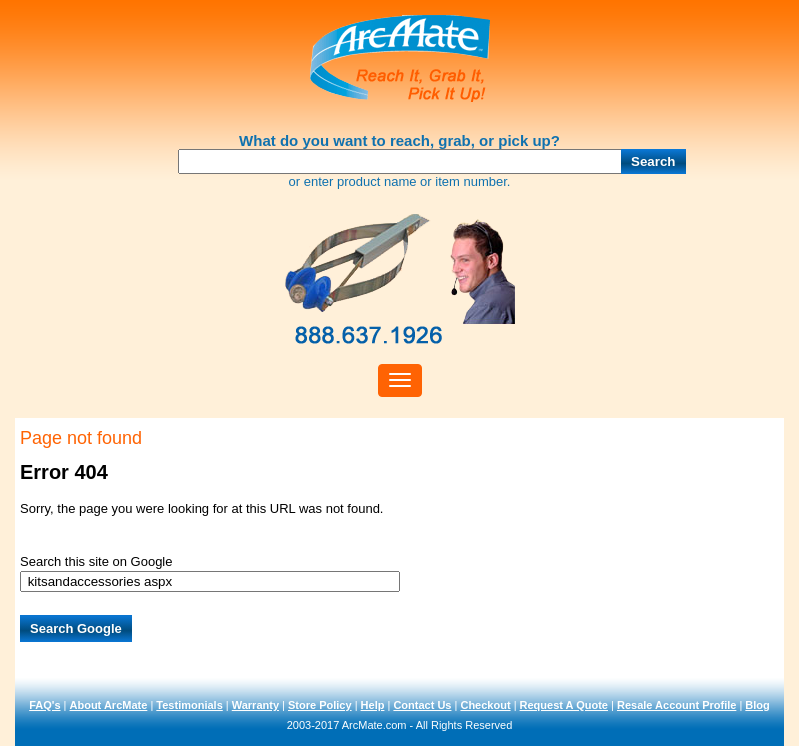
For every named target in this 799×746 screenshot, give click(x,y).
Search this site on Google (96, 561)
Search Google (76, 628)
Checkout (485, 705)
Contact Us (422, 705)
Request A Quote (564, 705)
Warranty (255, 705)
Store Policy (320, 705)
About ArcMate (109, 705)
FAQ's (44, 705)
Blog (757, 705)
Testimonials (189, 705)
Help (373, 705)
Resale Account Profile (676, 705)
